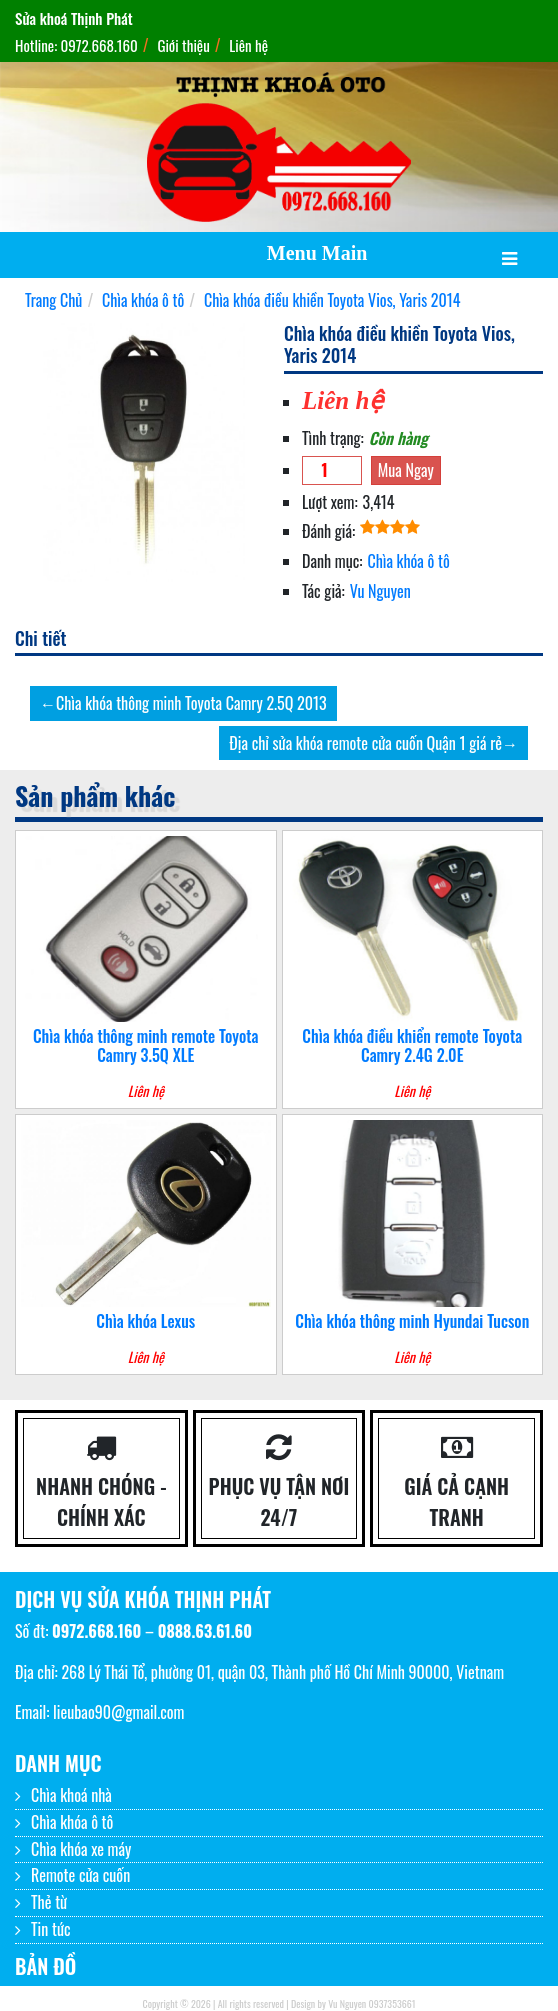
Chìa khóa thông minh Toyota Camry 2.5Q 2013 (191, 703)
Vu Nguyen (380, 591)
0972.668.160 (96, 1631)
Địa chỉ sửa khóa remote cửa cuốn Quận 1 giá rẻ (365, 743)
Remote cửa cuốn (80, 1875)
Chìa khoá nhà (71, 1795)
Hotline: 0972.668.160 (76, 45)
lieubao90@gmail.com (118, 1712)
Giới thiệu (183, 45)
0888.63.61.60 (205, 1631)
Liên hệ (248, 45)
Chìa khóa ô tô (408, 561)
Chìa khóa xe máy (81, 1849)
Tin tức (51, 1929)
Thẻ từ (49, 1902)
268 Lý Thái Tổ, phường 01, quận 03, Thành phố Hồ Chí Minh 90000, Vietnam (282, 1672)
